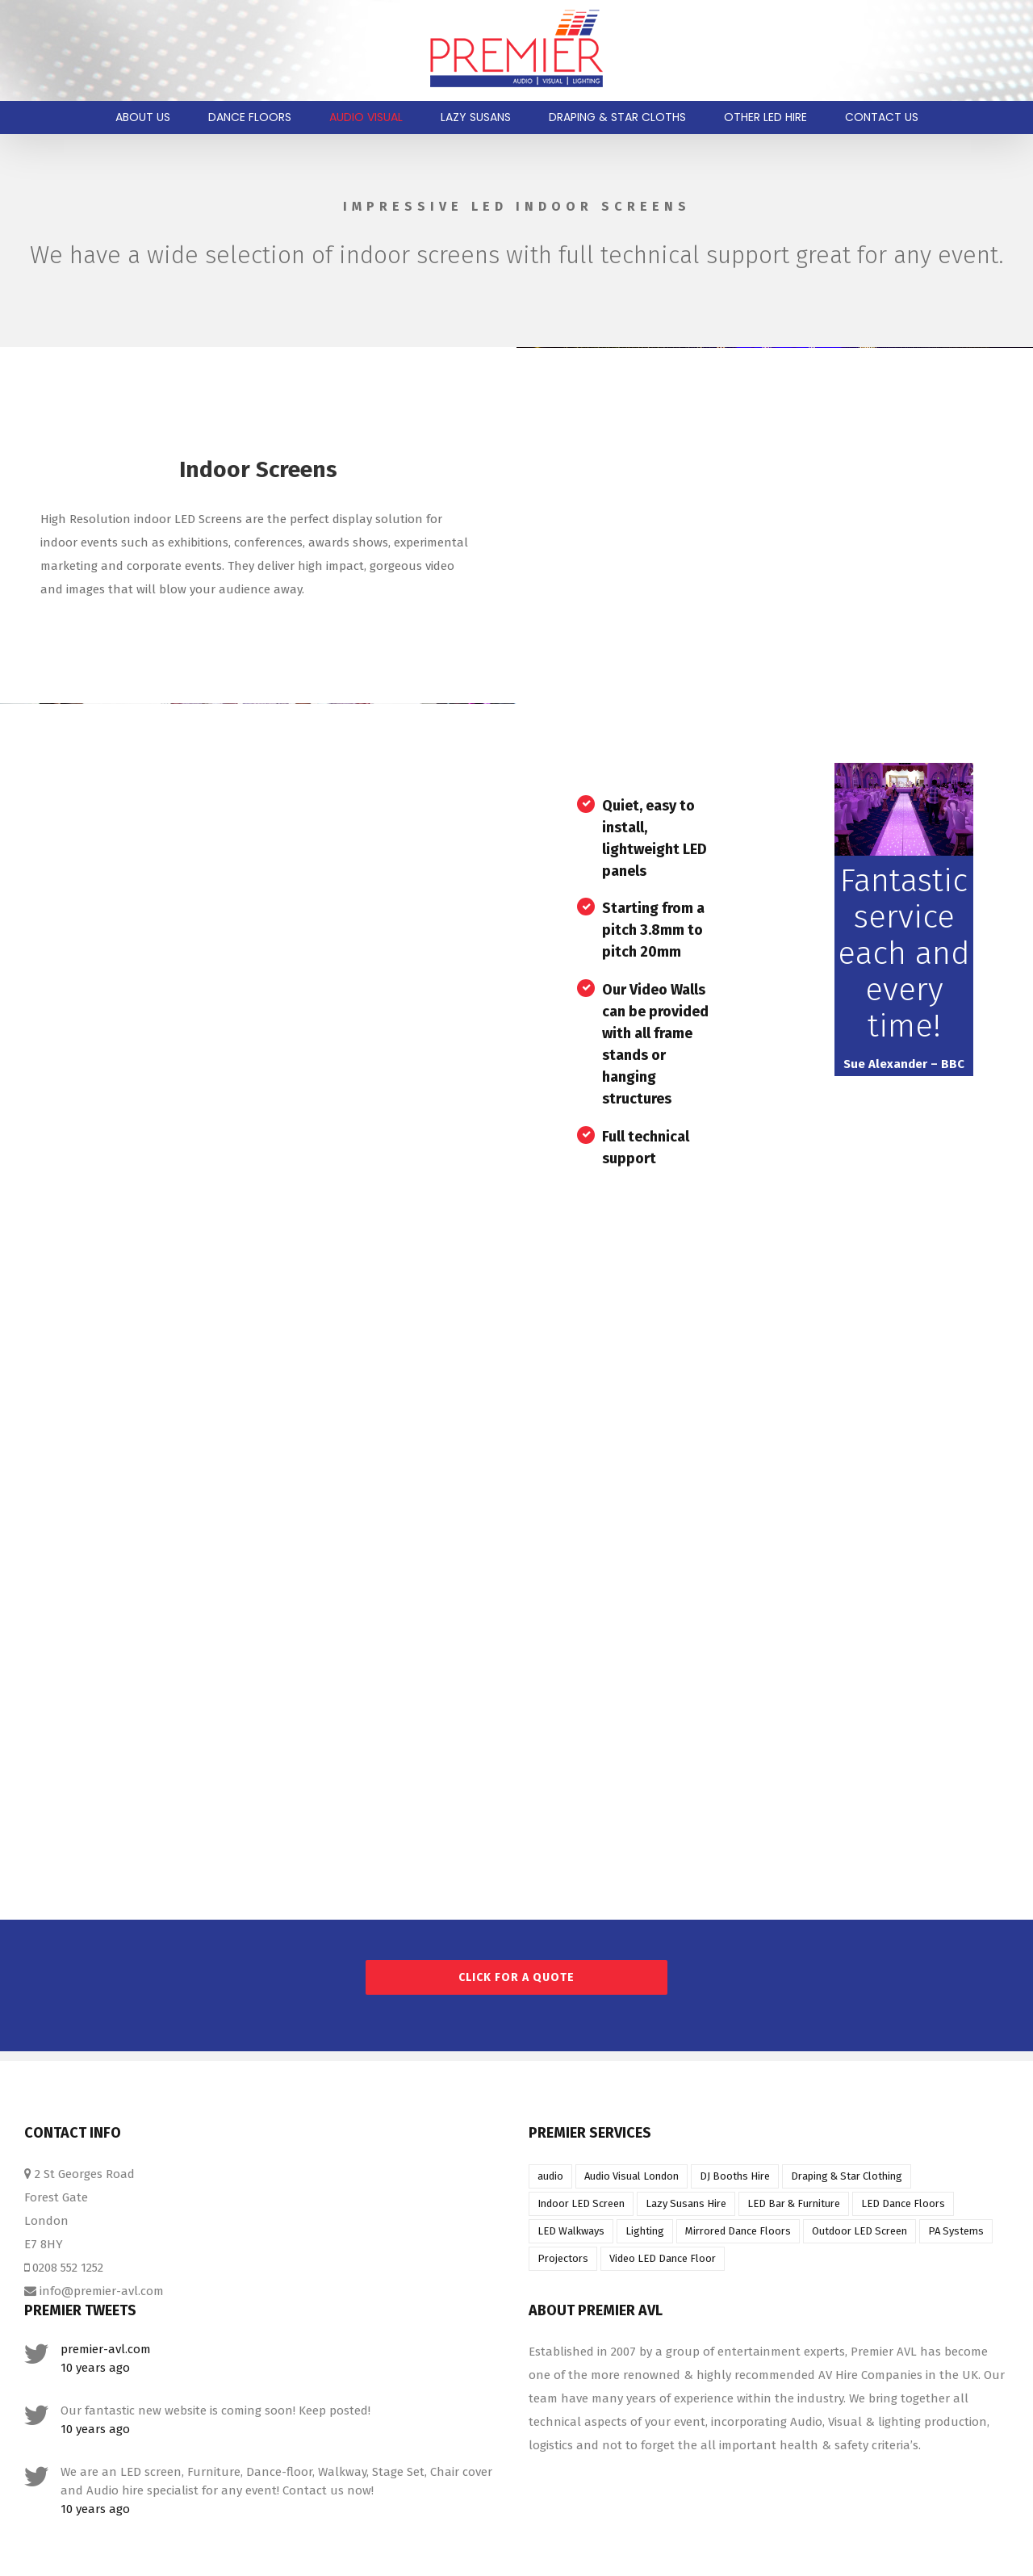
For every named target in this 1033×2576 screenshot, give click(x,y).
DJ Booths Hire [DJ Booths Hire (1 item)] (735, 2176)
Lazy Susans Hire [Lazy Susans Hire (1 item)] (686, 2203)
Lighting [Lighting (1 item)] (644, 2231)
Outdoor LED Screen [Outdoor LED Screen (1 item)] (859, 2231)
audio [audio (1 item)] (550, 2176)
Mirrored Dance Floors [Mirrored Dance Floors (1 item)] (738, 2231)
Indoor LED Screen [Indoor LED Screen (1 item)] (581, 2203)
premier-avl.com (106, 2349)
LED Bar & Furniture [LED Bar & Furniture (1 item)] (793, 2203)
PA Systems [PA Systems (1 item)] (956, 2231)
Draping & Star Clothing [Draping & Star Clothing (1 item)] (846, 2176)
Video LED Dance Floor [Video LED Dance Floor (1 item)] (662, 2258)
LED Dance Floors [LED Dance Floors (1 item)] (903, 2203)
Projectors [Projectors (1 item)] (562, 2258)
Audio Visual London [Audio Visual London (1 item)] (631, 2176)
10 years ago (95, 2367)
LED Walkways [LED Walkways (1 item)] (570, 2231)
